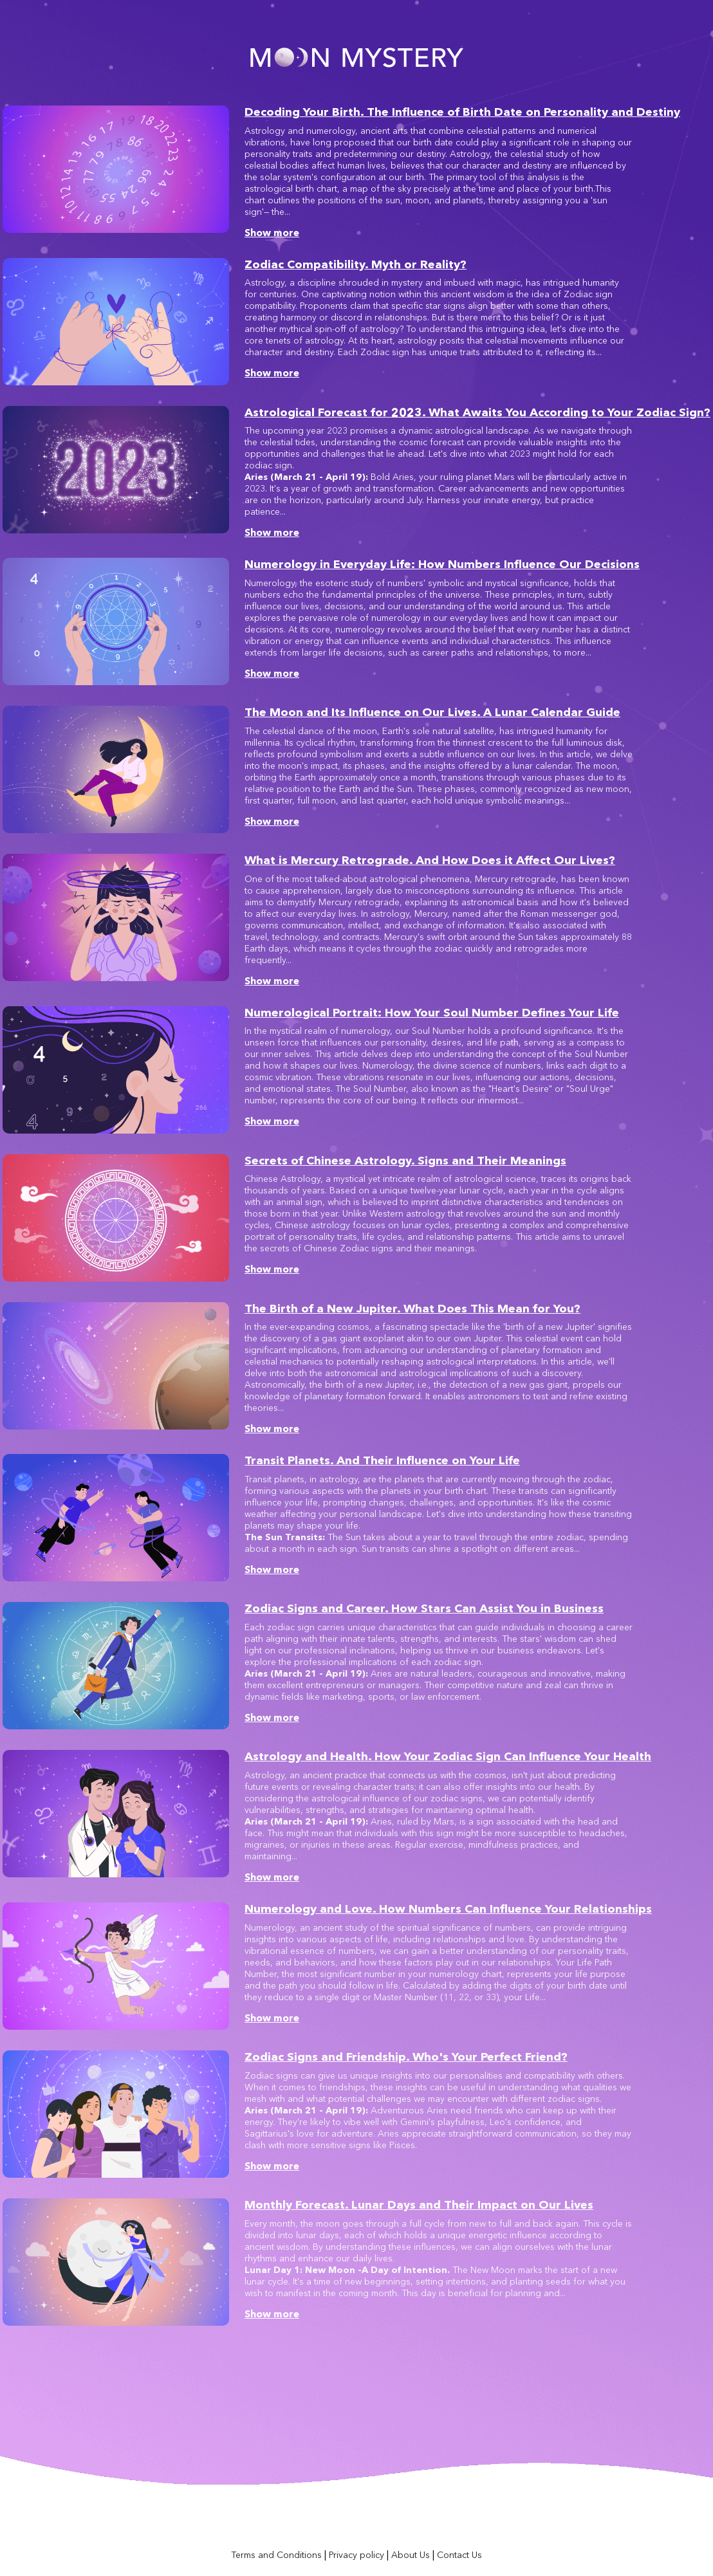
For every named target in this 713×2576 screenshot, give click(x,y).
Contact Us (459, 2555)
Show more (272, 232)
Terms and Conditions (276, 2555)
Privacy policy (356, 2555)
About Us (410, 2555)
